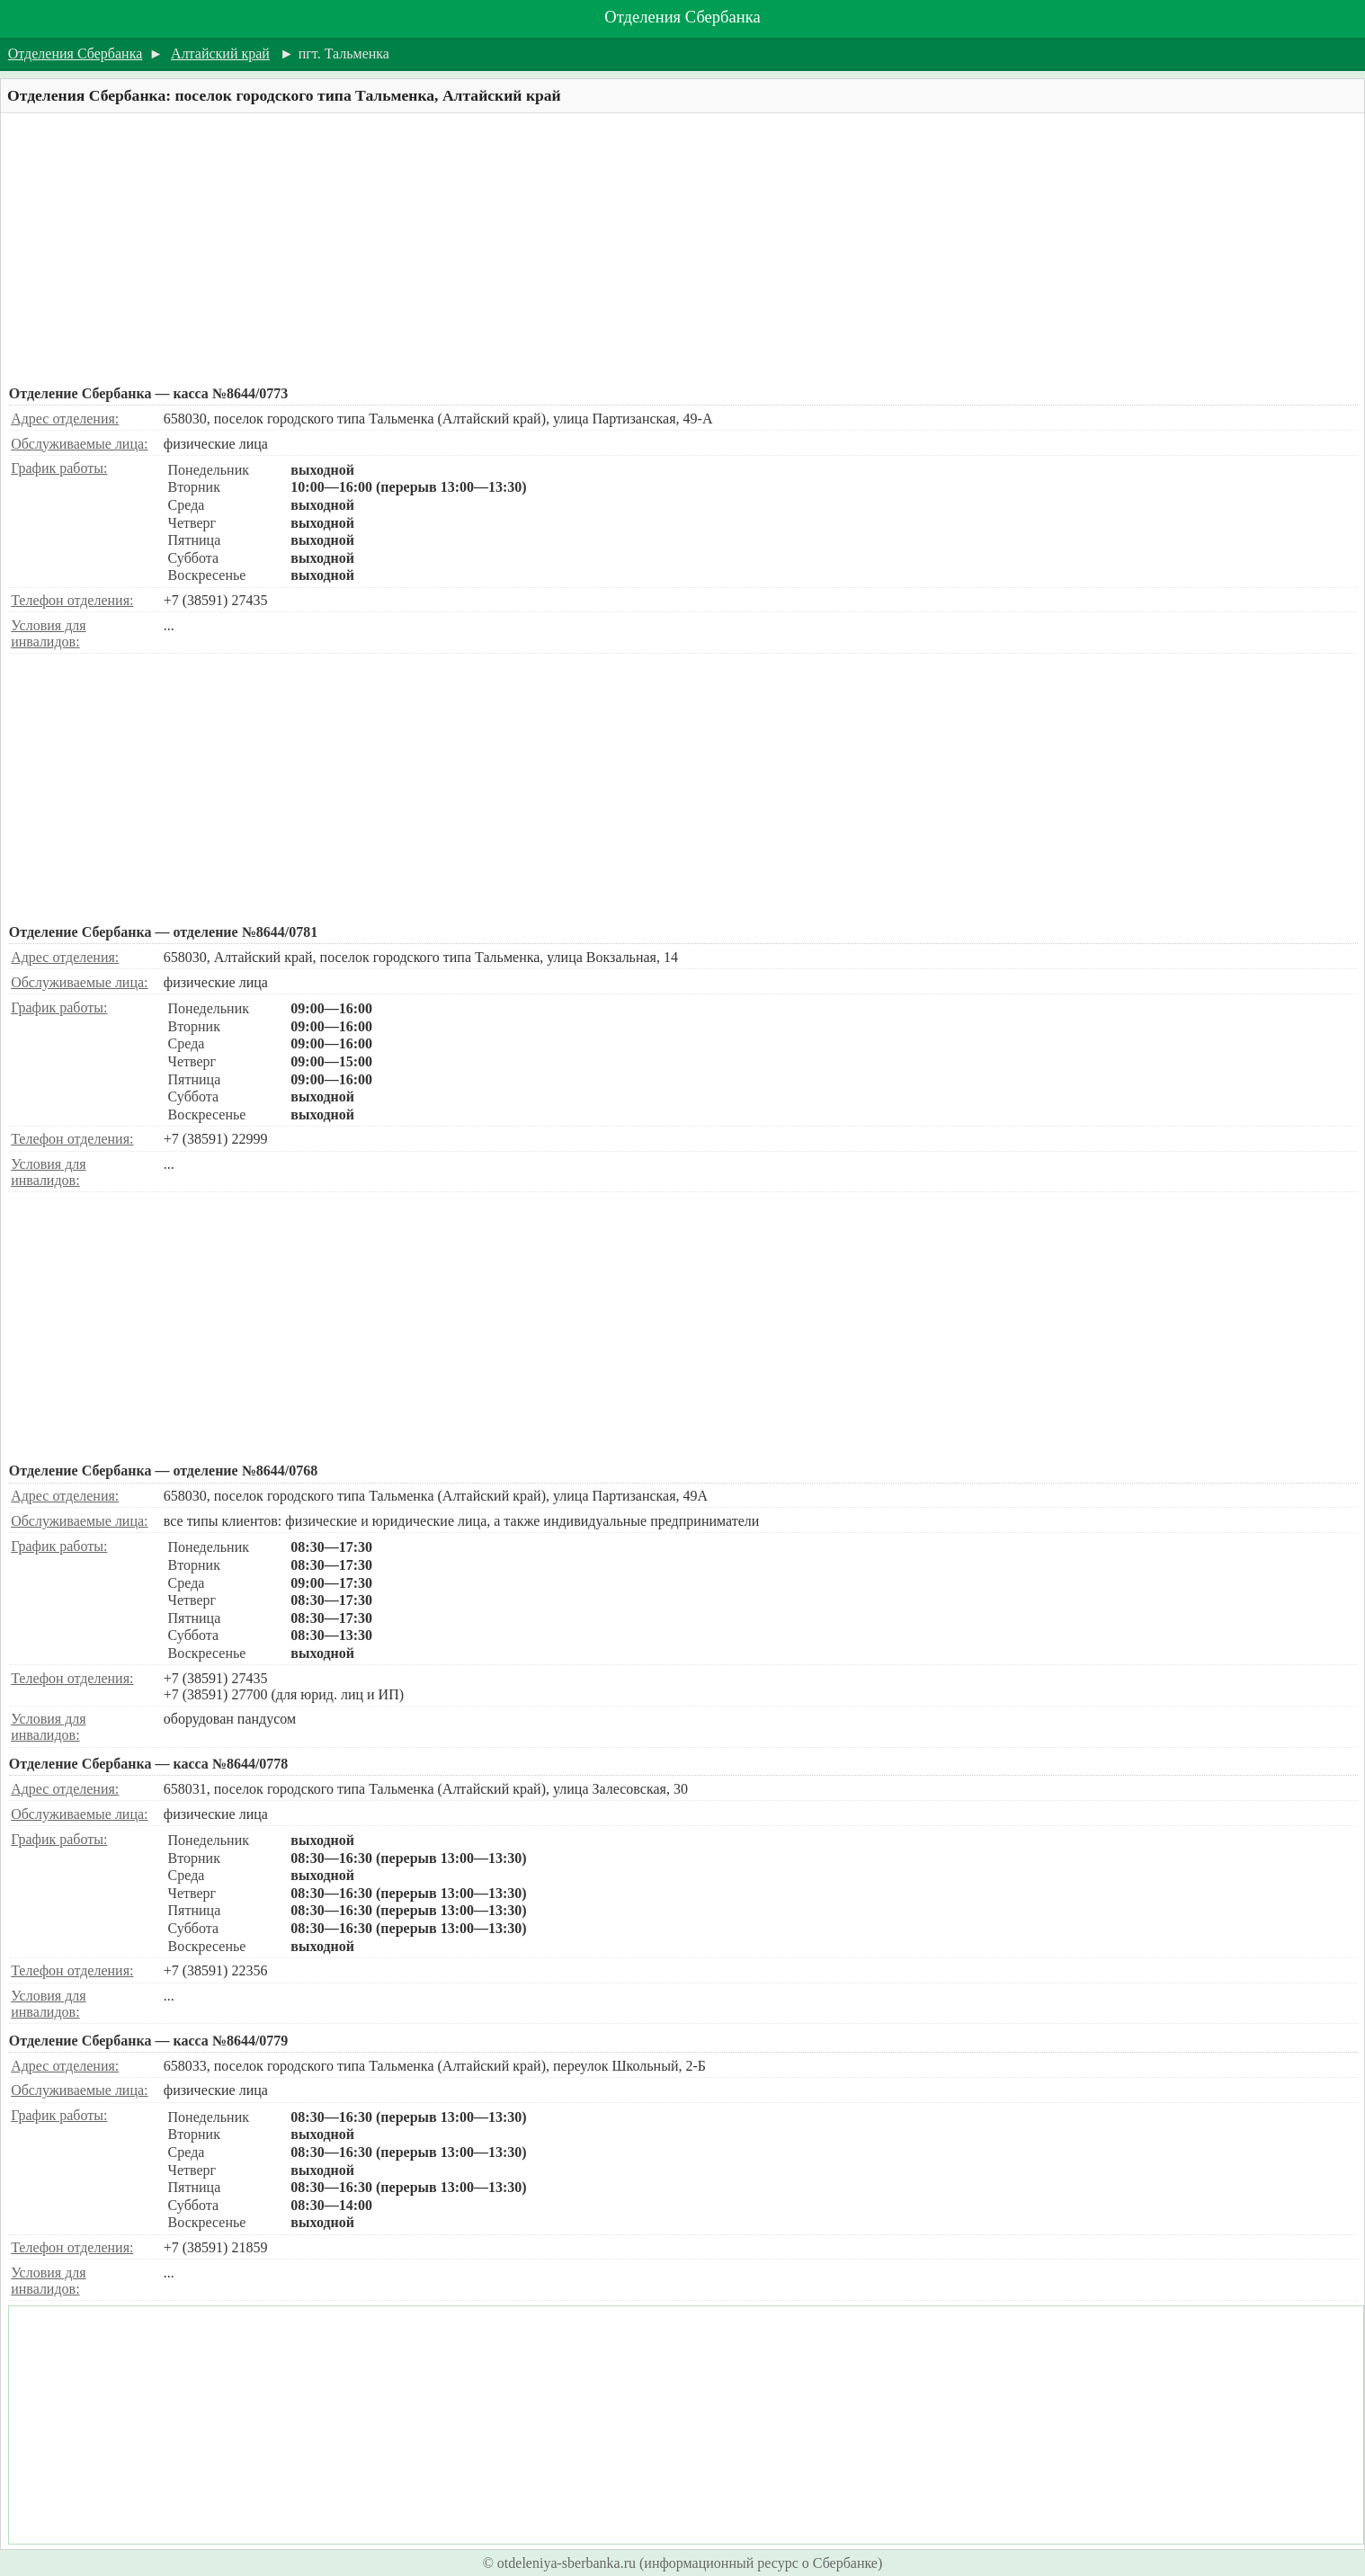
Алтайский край (220, 53)
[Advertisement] (550, 249)
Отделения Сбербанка (682, 16)
